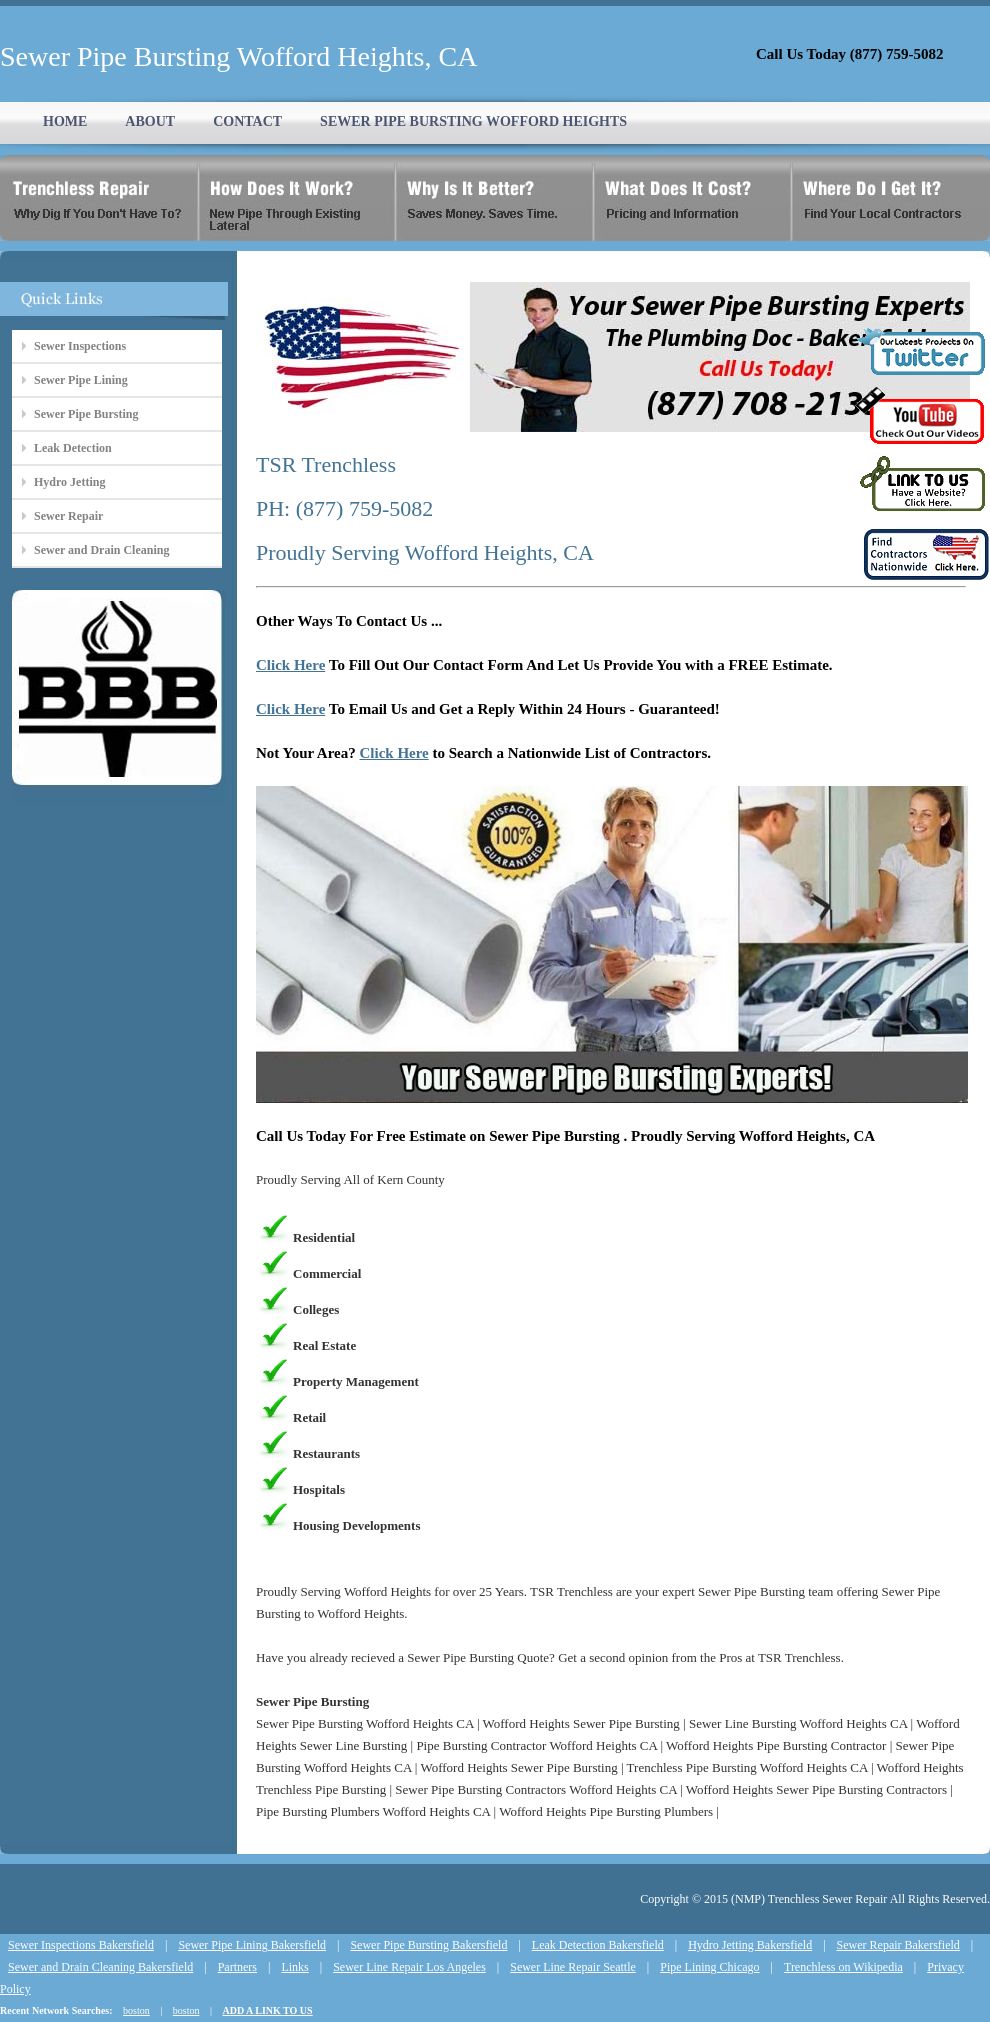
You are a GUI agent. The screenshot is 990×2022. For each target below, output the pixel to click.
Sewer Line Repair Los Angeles (409, 1967)
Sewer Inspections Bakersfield (81, 1945)
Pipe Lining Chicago (709, 1967)
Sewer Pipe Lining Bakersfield (252, 1945)
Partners (237, 1967)
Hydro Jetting (69, 482)
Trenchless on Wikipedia (843, 1967)
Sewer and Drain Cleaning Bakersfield (100, 1967)
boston (136, 2010)
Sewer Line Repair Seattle (573, 1967)
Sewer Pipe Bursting (86, 414)
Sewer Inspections (80, 346)
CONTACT (247, 121)
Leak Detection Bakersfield (598, 1945)
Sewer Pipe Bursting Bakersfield (428, 1945)
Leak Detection (73, 448)
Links (294, 1967)
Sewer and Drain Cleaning (101, 550)
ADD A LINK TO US (267, 2010)
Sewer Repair (68, 516)
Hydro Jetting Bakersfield (750, 1945)
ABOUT (150, 121)
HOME (65, 121)
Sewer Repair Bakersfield (898, 1945)
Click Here (290, 665)
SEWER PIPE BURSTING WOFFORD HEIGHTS (473, 121)
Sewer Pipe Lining (81, 380)
